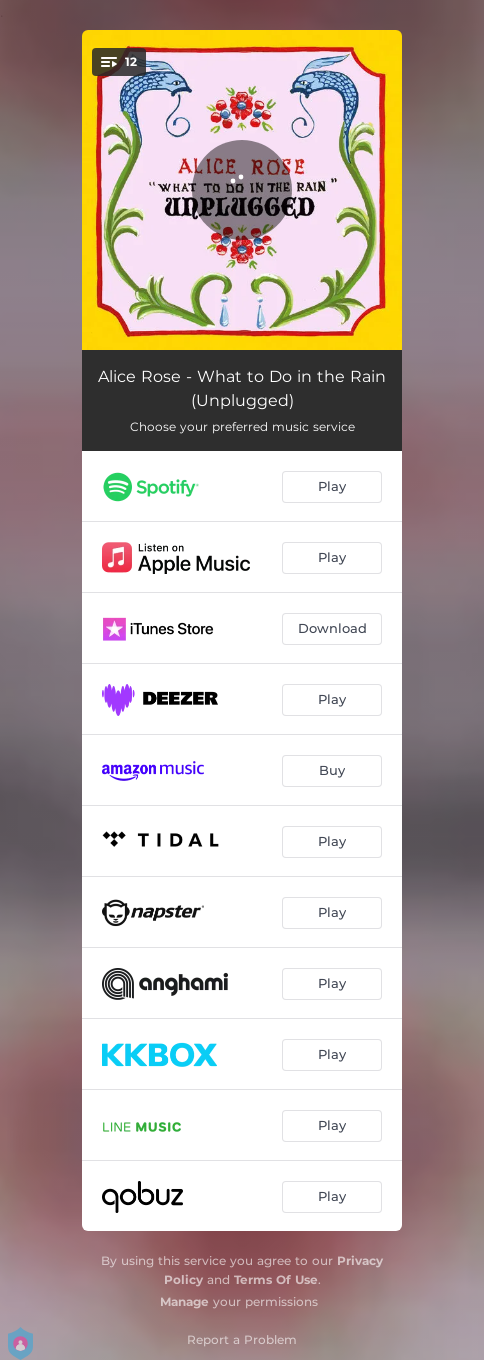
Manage (184, 1301)
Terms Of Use (276, 1279)
